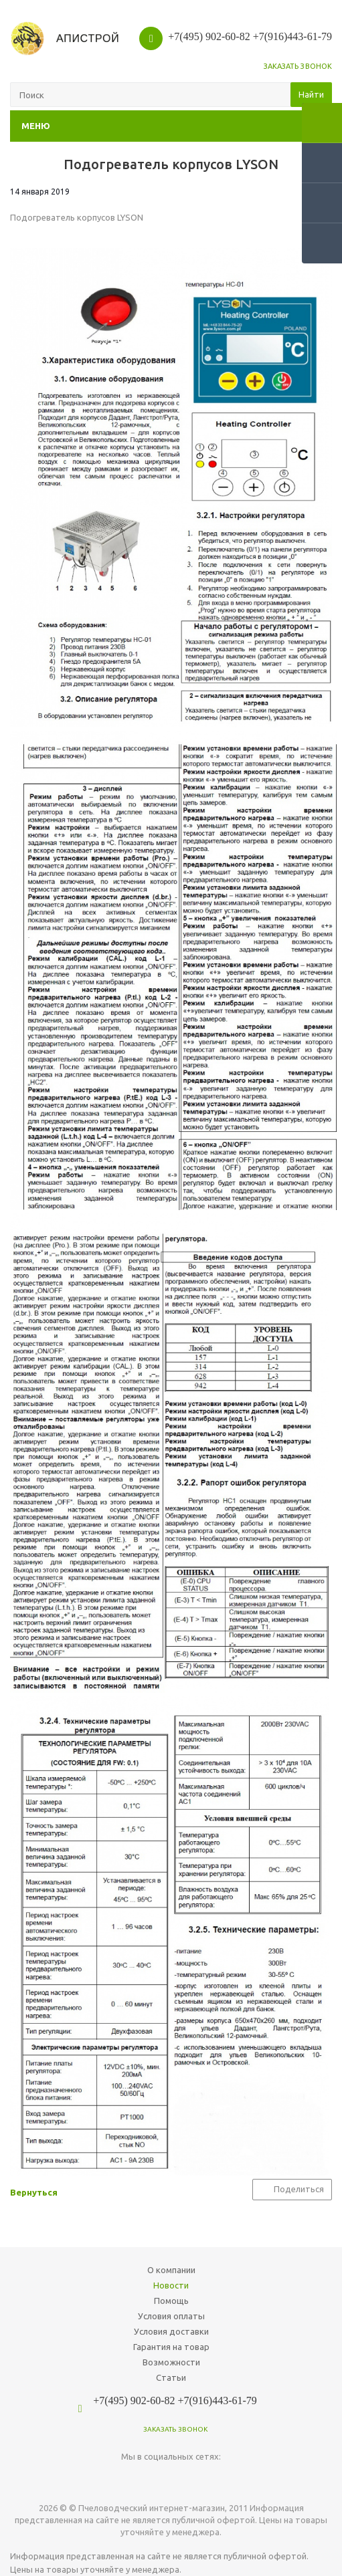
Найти (311, 94)
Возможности (171, 2362)
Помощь (171, 2300)
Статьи (171, 2377)
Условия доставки (171, 2331)
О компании (171, 2269)
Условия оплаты (171, 2316)
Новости (171, 2285)
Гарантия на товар (171, 2346)
